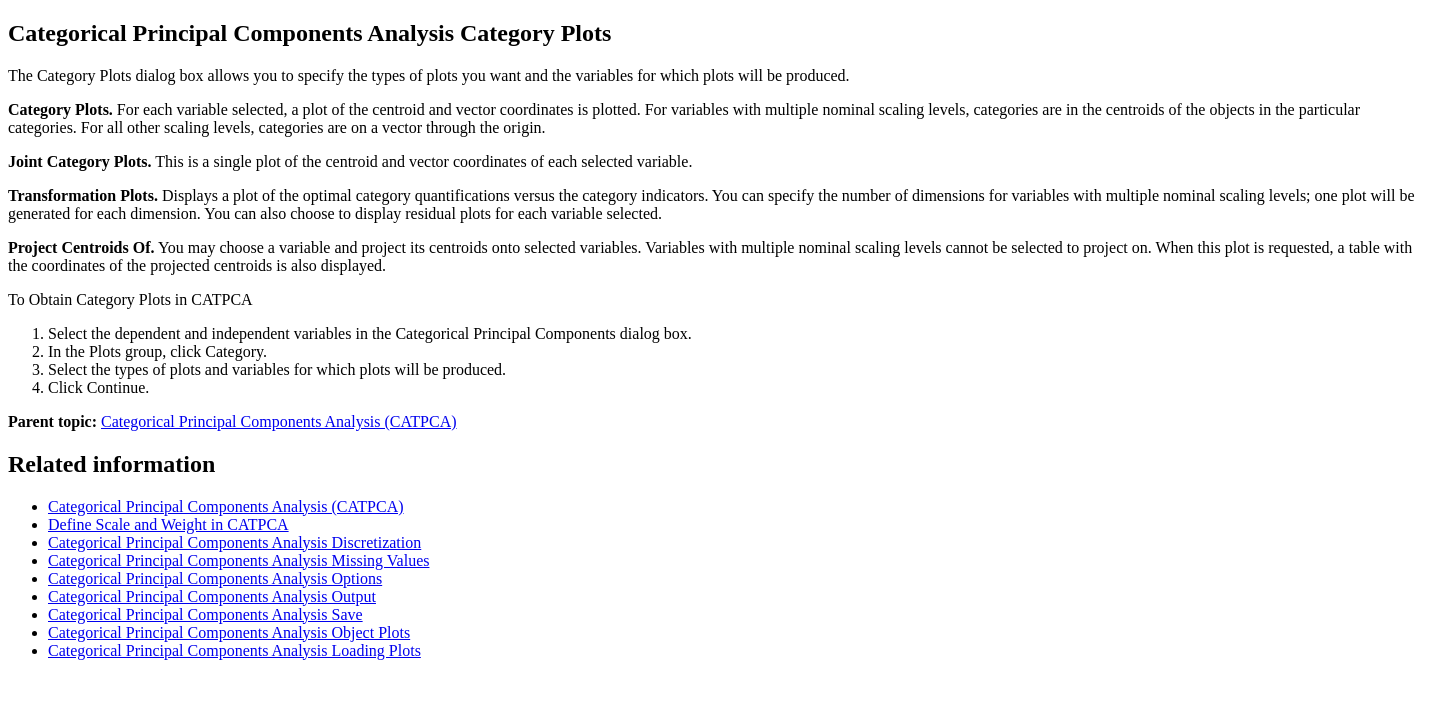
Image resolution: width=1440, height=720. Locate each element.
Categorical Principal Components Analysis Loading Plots (234, 650)
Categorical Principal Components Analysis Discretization (234, 542)
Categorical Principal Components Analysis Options (215, 578)
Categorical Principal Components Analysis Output (212, 596)
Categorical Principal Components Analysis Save (205, 614)
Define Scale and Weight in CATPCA (168, 524)
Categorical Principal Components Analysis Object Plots (229, 632)
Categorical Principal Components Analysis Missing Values (238, 560)
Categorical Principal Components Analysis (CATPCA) (279, 421)
